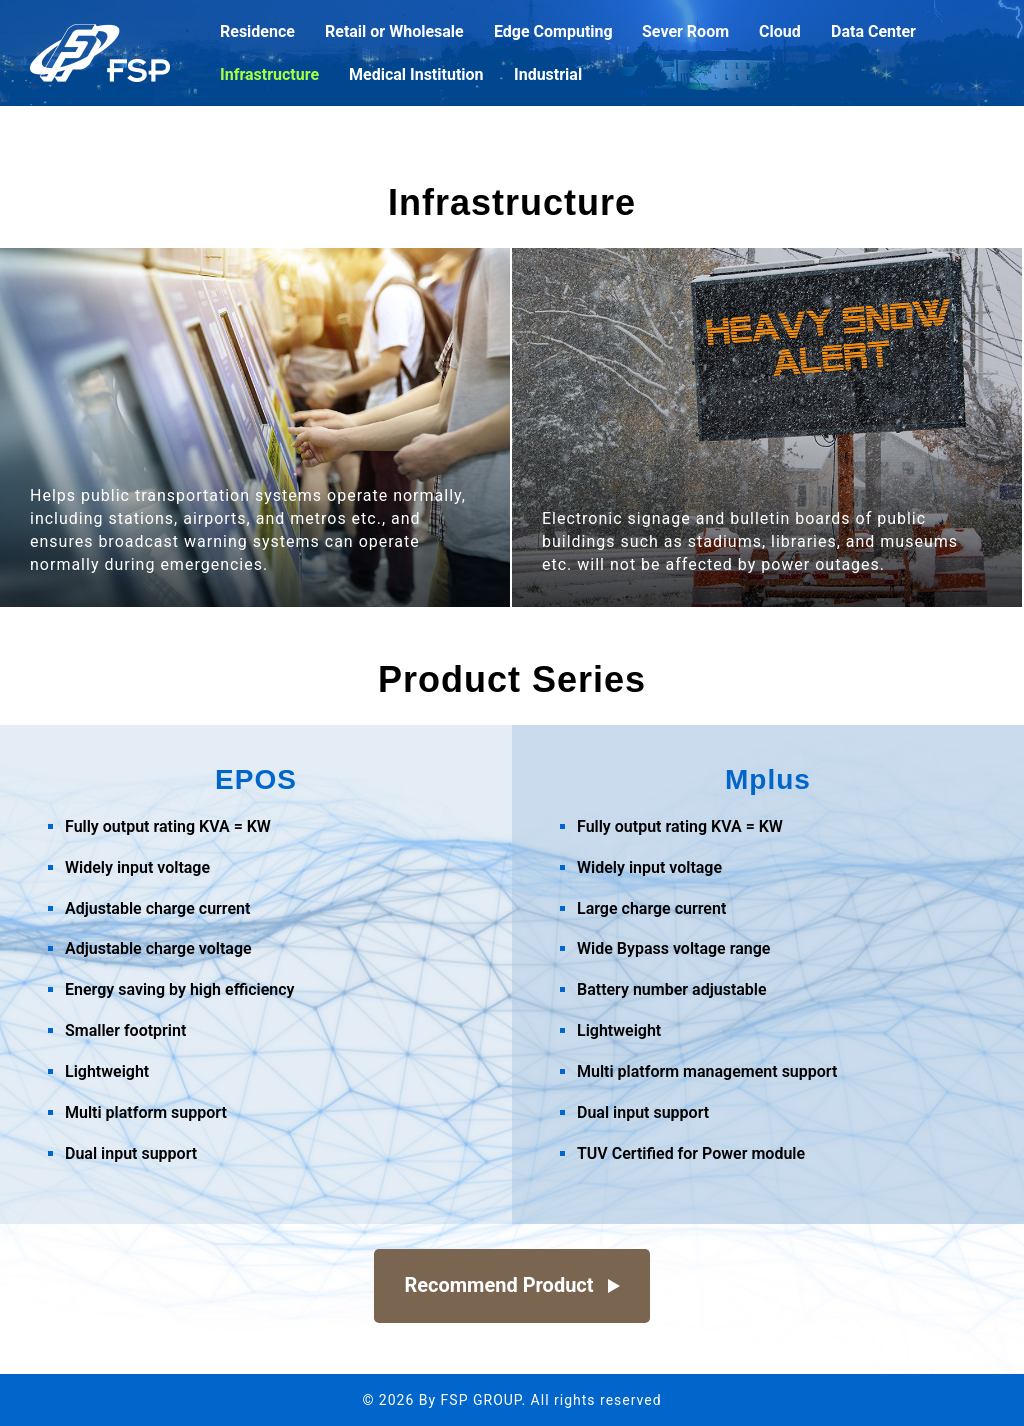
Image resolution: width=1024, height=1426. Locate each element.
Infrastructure (269, 75)
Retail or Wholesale (394, 32)
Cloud (780, 32)
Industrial (548, 75)
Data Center (873, 32)
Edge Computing (553, 32)
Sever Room (685, 32)
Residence (257, 32)
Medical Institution (416, 75)
